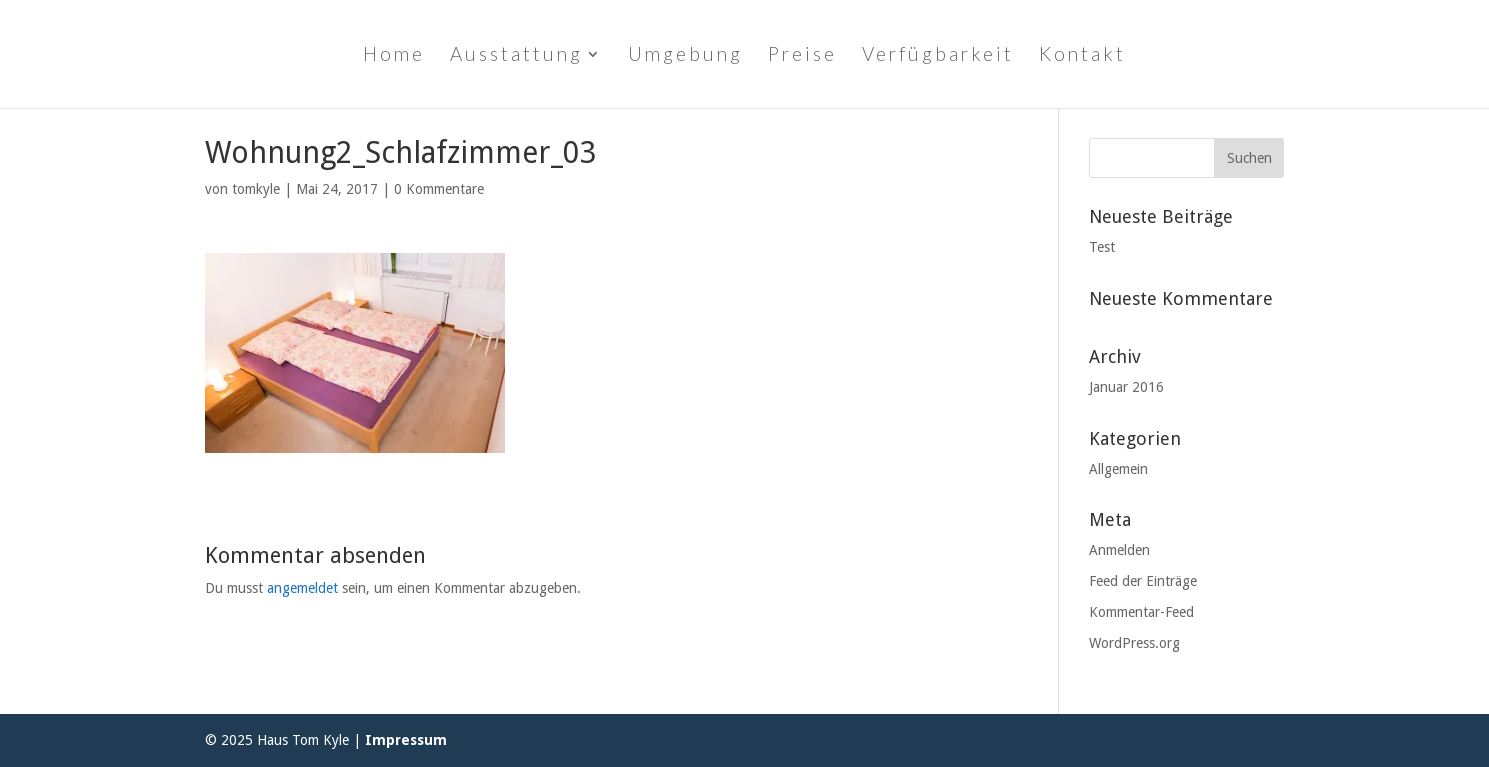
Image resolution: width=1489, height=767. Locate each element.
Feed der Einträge (1143, 581)
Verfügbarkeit (938, 56)
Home (394, 56)
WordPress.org (1134, 643)
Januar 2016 (1126, 387)
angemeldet (302, 588)
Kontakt (1082, 56)
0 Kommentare (439, 189)
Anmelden (1119, 550)
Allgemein (1118, 469)
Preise (802, 56)
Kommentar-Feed (1141, 612)
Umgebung (685, 56)
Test (1102, 247)
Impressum (406, 740)
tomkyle (256, 189)
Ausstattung (516, 56)
